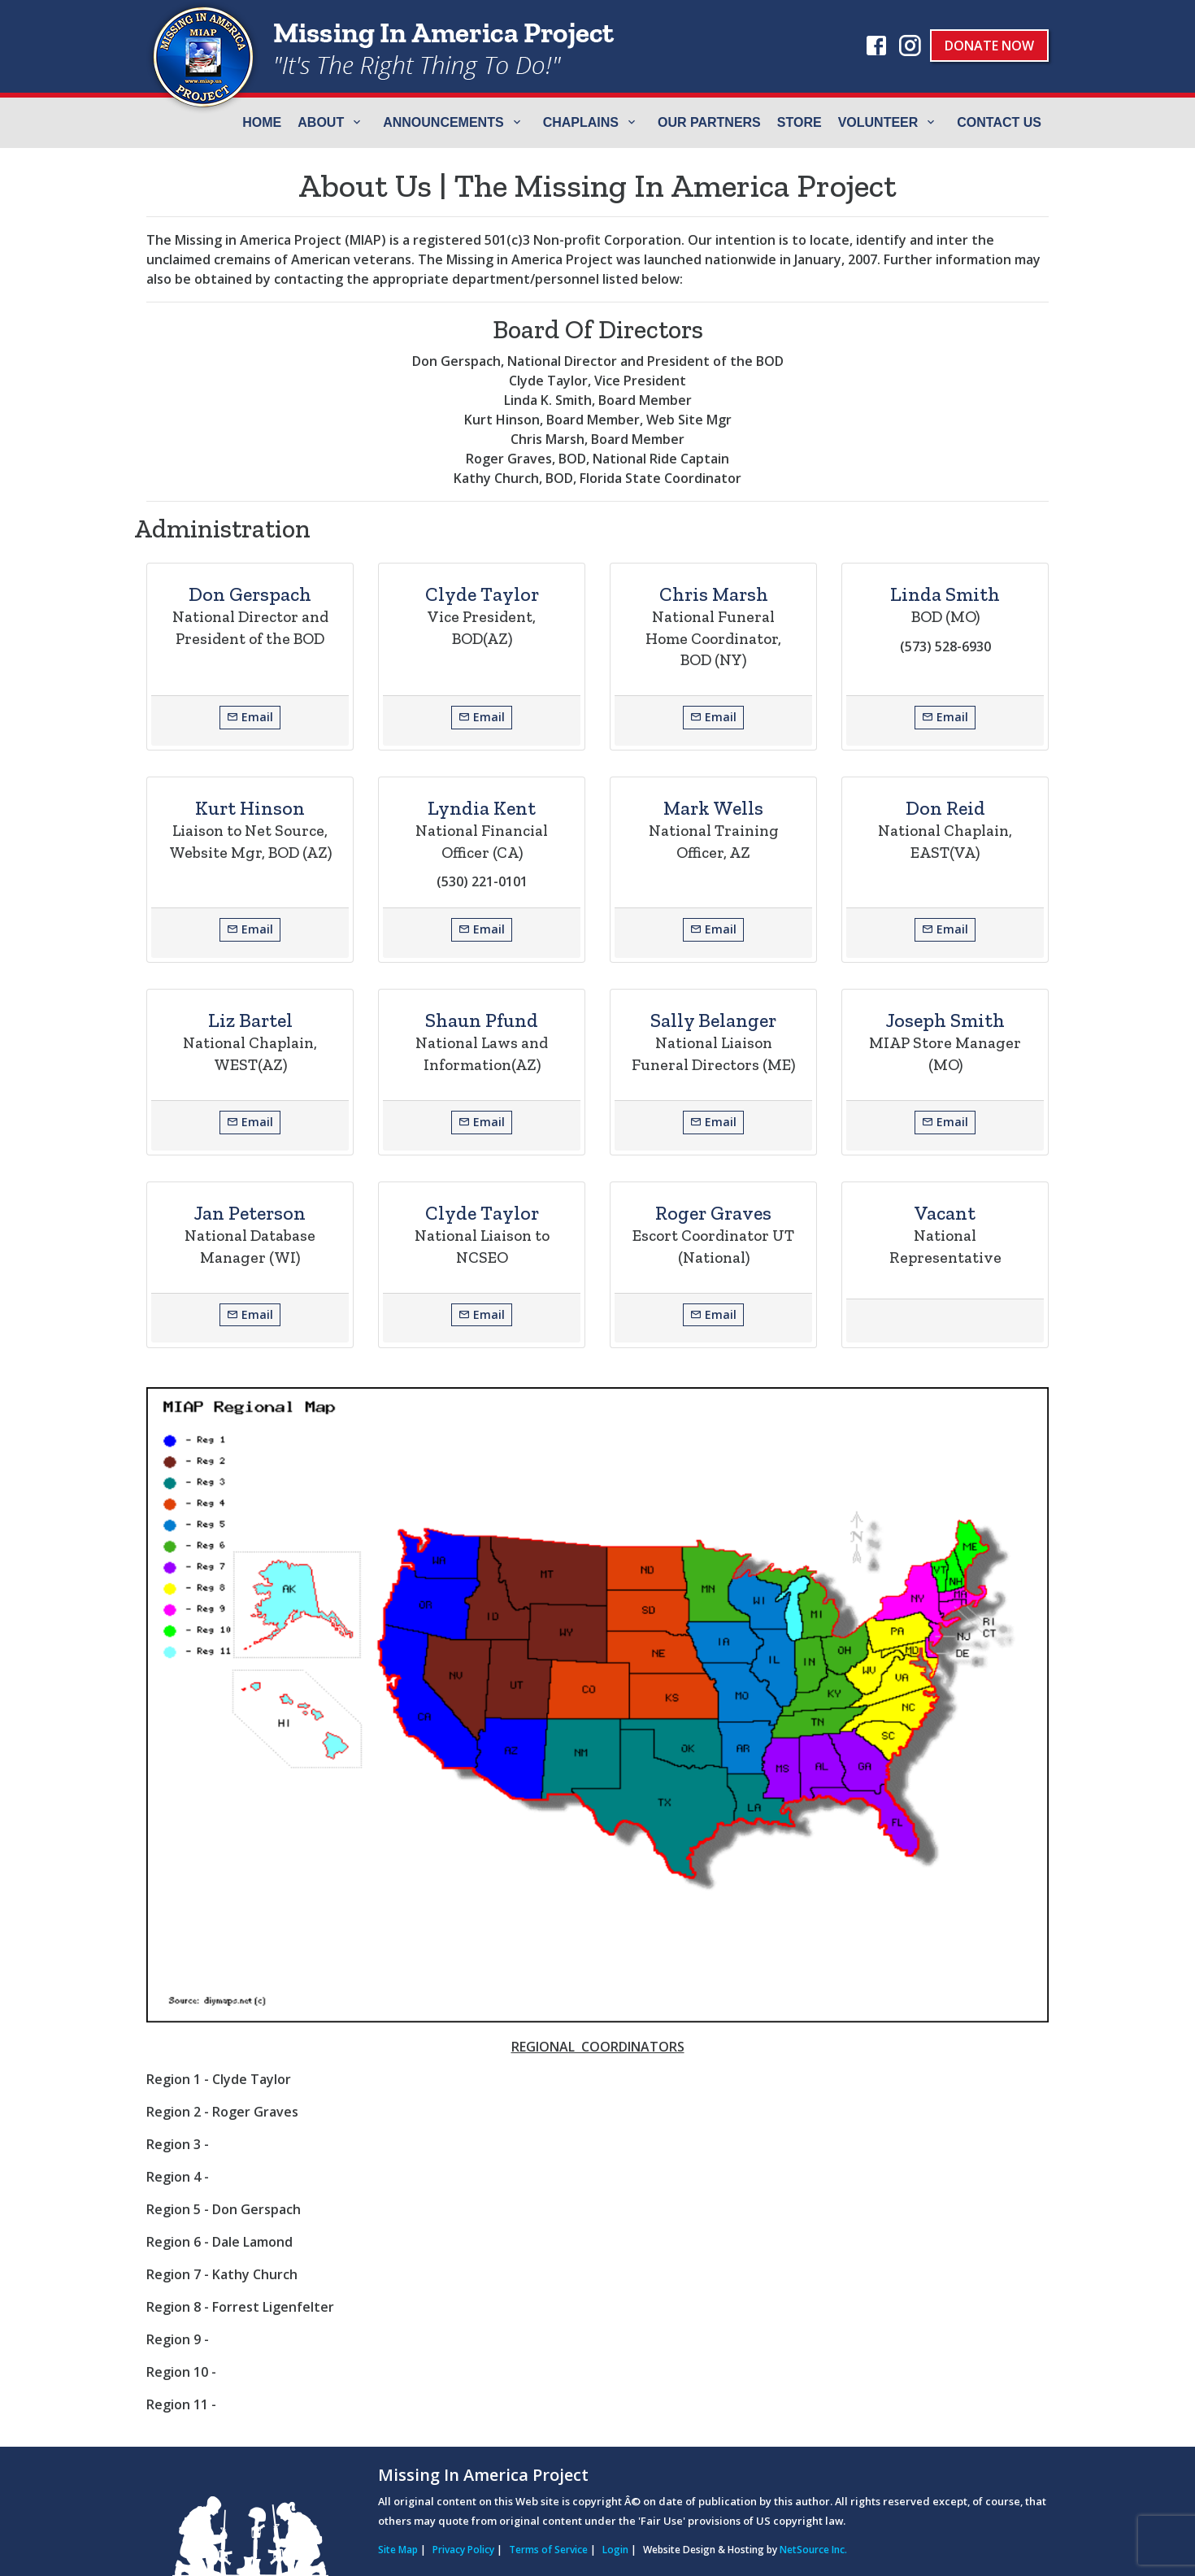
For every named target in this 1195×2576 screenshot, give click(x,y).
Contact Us (999, 122)
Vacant (945, 1213)
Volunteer (878, 122)
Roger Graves (713, 1213)
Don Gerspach (250, 594)
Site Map (398, 2549)
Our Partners (709, 122)
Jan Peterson (250, 1213)
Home (261, 122)
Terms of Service (548, 2549)
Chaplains (581, 122)
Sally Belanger (713, 1020)
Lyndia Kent (482, 808)
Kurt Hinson (250, 808)
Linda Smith (945, 594)
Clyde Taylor (482, 594)
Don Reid (945, 808)
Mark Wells (713, 808)
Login (615, 2549)
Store (799, 122)
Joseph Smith (945, 1020)
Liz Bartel (250, 1020)
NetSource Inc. (813, 2549)
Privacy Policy (463, 2549)
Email (250, 716)
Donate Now (989, 45)
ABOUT (321, 122)
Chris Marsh (713, 594)
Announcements (443, 122)
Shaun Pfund (481, 1020)
